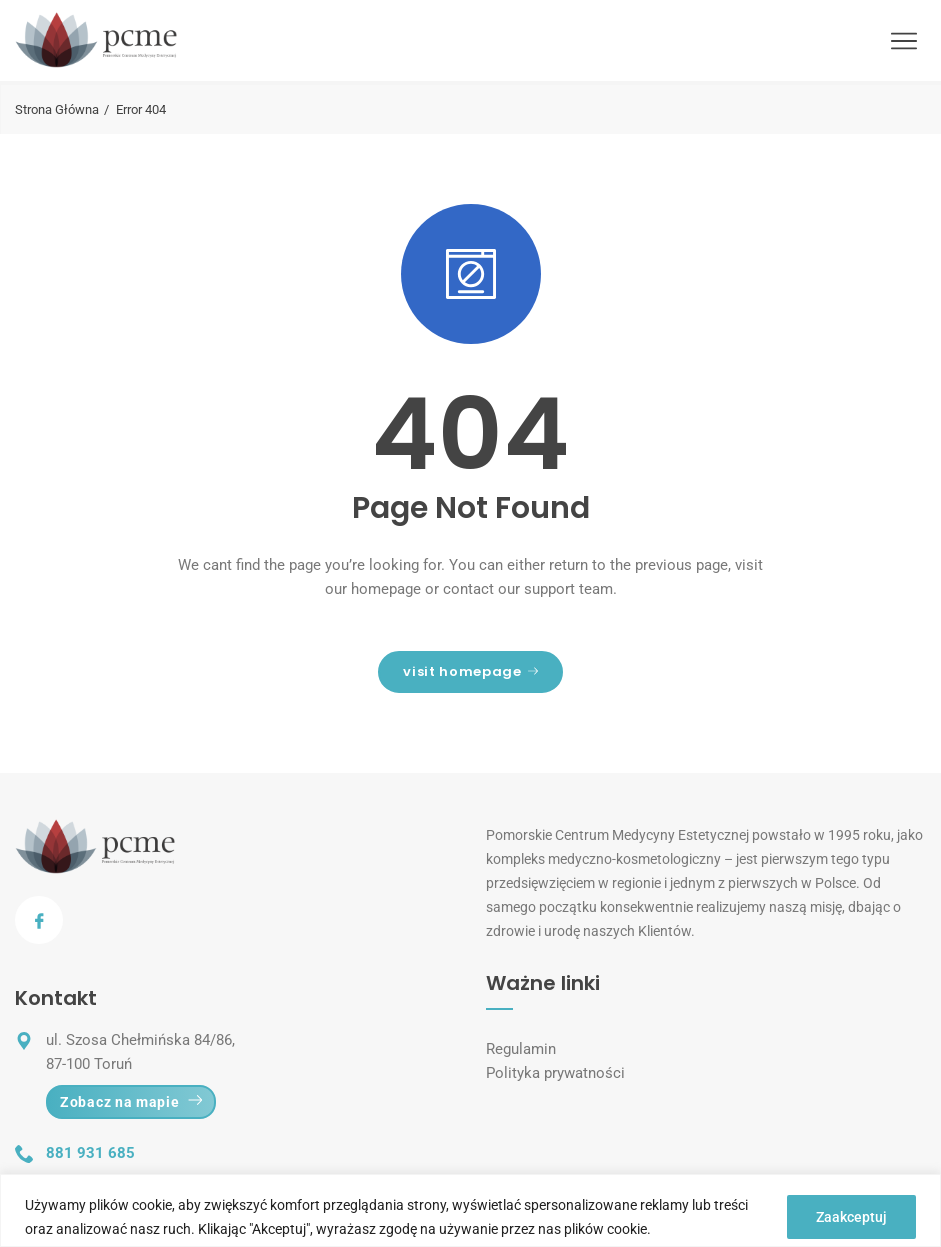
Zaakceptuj (851, 1217)
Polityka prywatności (555, 1073)
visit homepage (470, 671)
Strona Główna (57, 109)
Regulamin (521, 1049)
